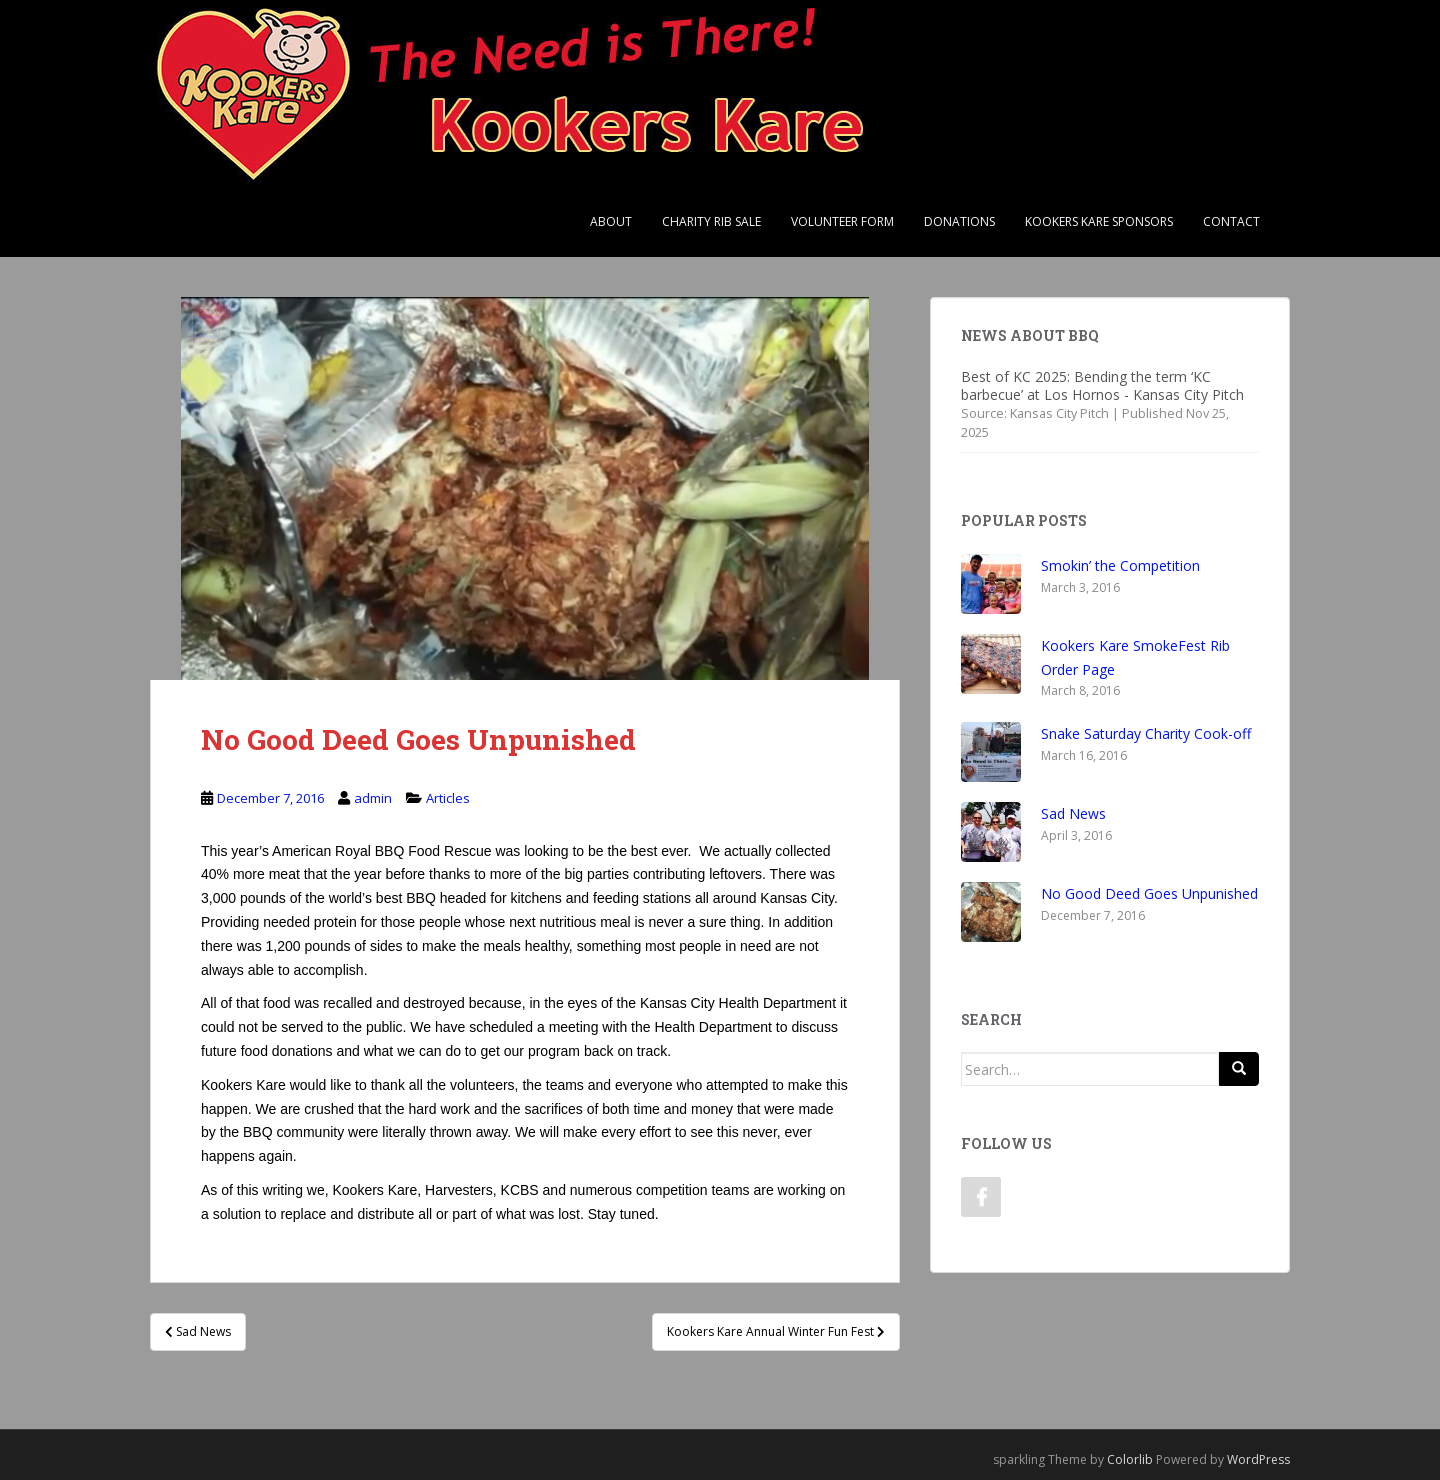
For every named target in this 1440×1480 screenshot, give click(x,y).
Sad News (1073, 813)
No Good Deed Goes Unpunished (1149, 893)
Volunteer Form (842, 221)
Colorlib (1130, 1459)
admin (373, 798)
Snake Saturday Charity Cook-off (1146, 733)
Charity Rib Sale (711, 221)
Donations (959, 221)
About (611, 221)
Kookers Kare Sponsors (1099, 221)
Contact (1231, 221)
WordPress (1258, 1459)
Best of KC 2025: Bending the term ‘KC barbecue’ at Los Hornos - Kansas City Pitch (1102, 385)
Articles (448, 798)
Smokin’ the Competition (1120, 565)
